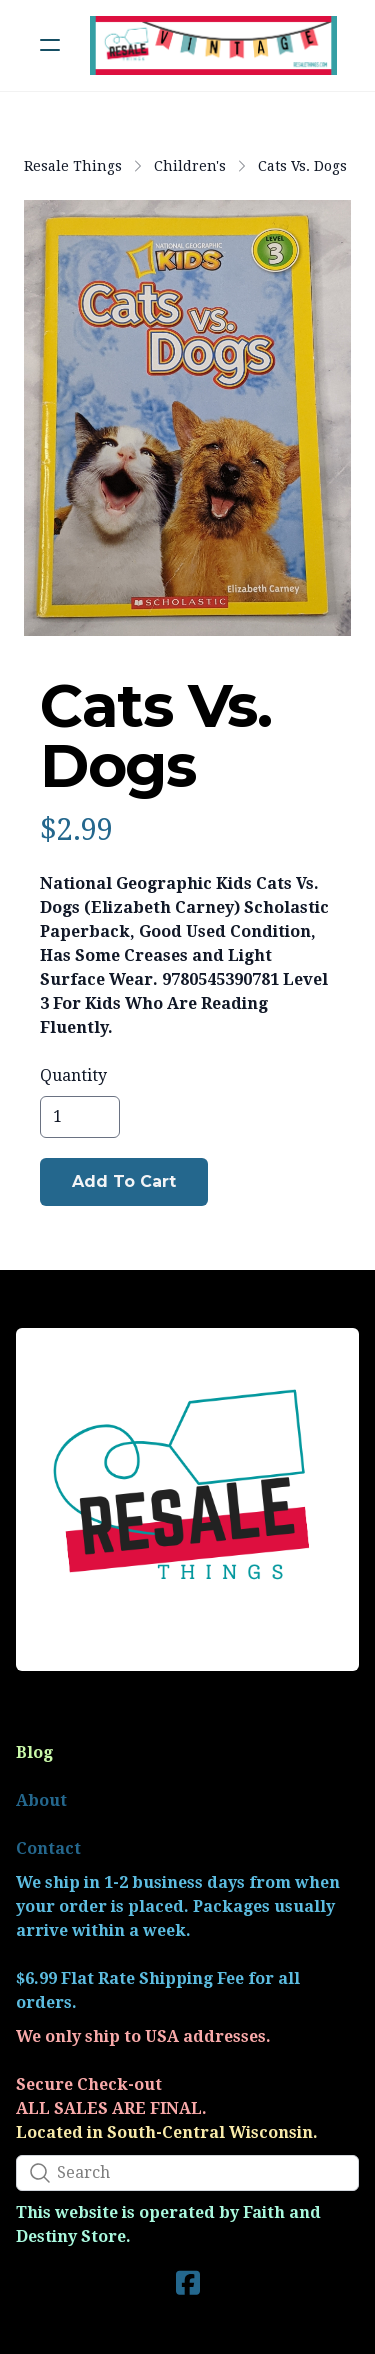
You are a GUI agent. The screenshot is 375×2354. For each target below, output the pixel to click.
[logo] (213, 45)
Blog (34, 1752)
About (41, 1800)
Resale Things (73, 166)
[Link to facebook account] (188, 2282)
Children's (190, 166)
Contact (48, 1848)
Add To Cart (124, 1181)
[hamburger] (50, 45)
